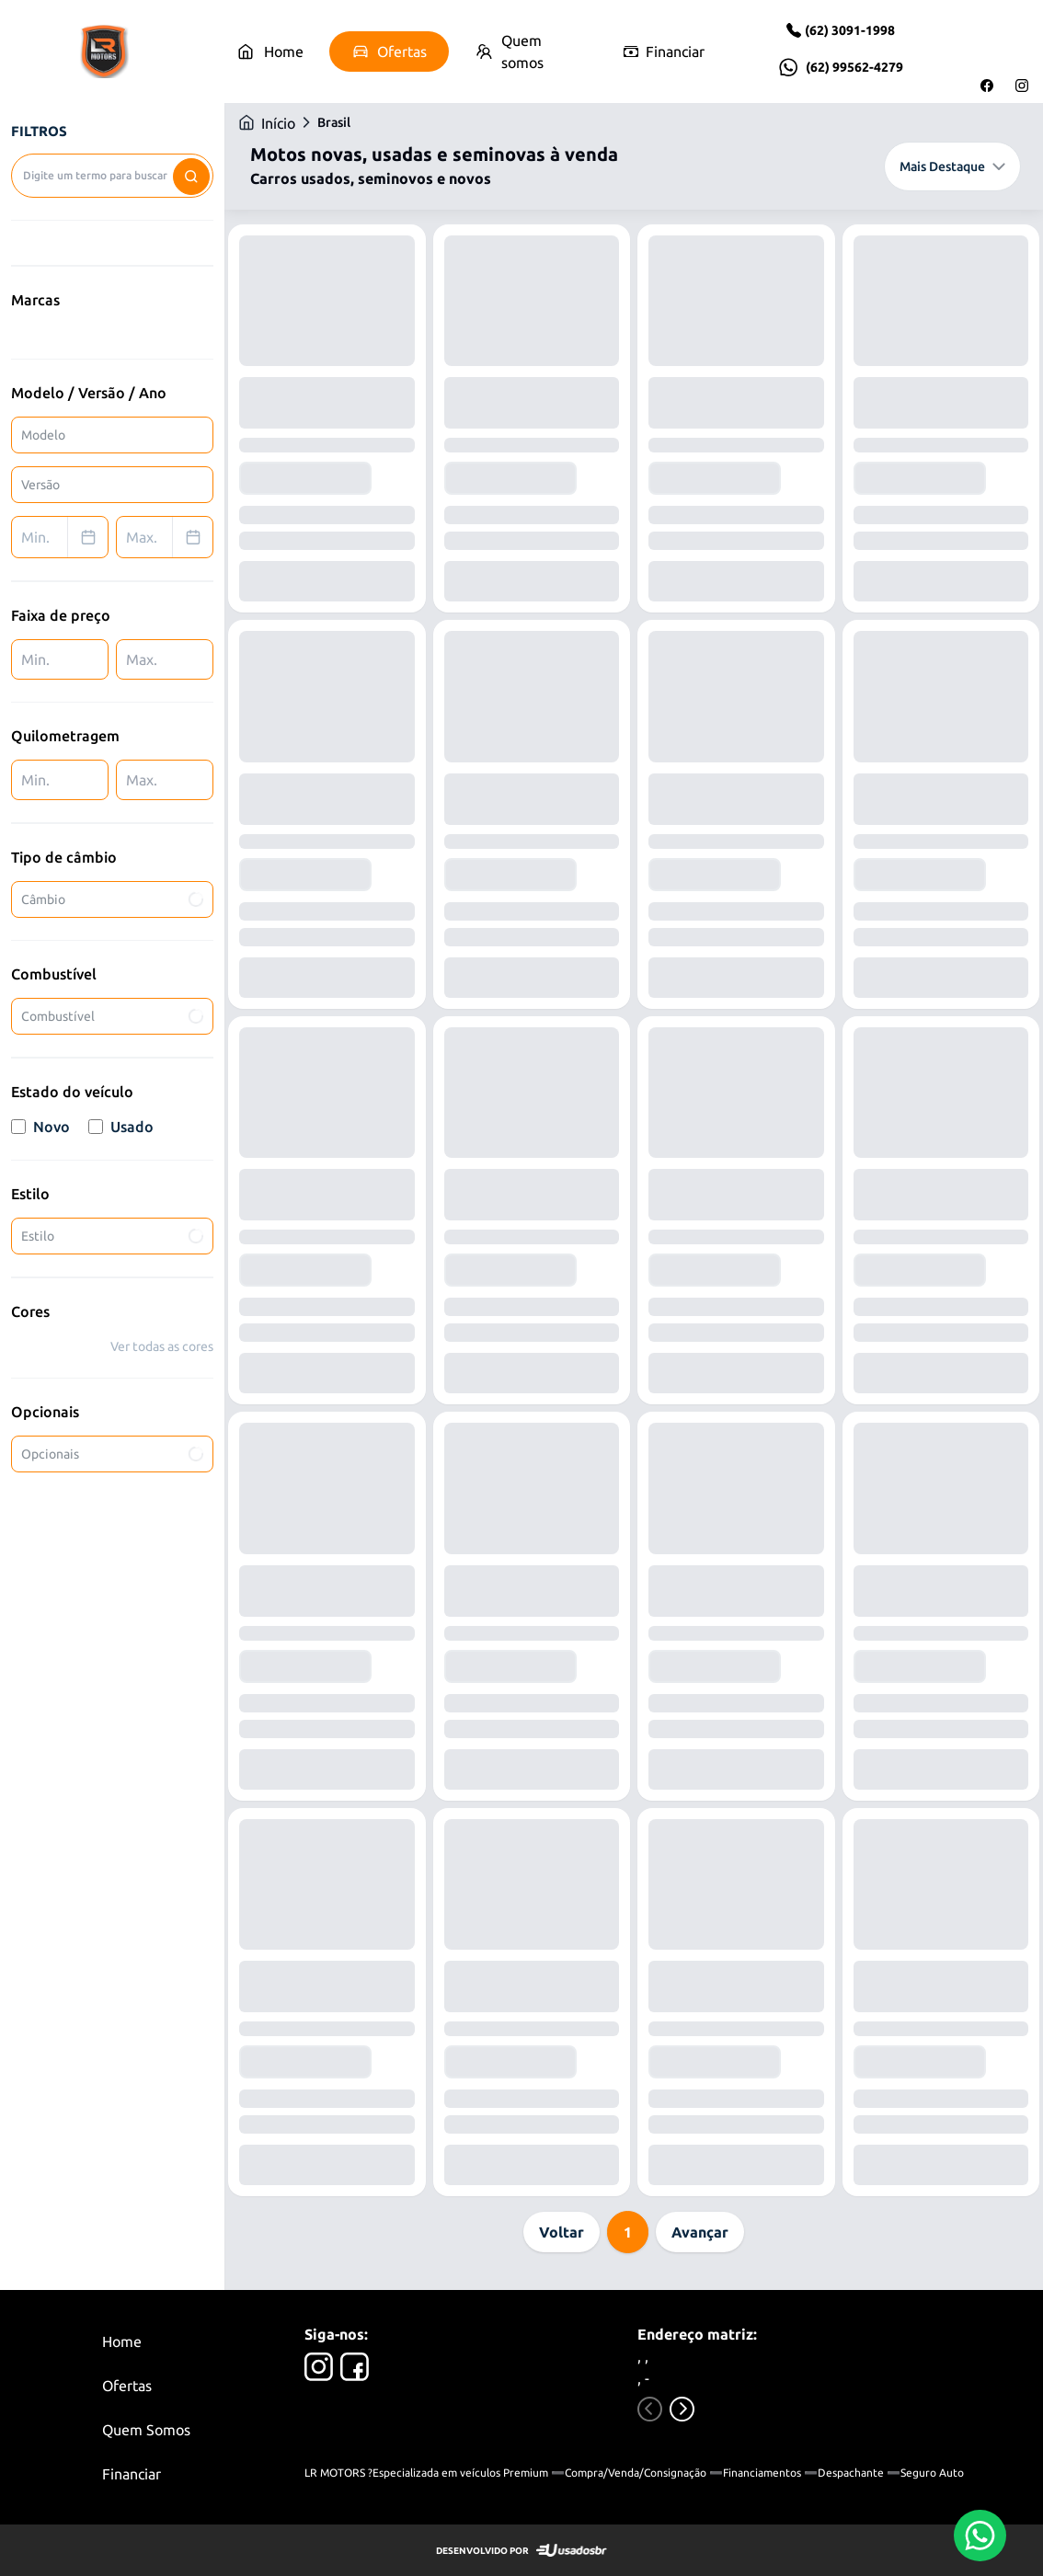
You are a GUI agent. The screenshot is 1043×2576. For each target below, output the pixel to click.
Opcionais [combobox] (113, 1453)
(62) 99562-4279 (854, 67)
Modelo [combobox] (43, 435)
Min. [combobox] (64, 537)
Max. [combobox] (169, 537)
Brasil (333, 122)
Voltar (561, 2232)
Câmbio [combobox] (113, 899)
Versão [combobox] (40, 484)
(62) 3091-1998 (850, 30)
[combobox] (112, 176)
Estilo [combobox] (113, 1235)
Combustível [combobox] (113, 1015)
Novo (40, 1126)
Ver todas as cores (161, 1346)
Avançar (699, 2232)
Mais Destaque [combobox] (952, 166)
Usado (121, 1126)
